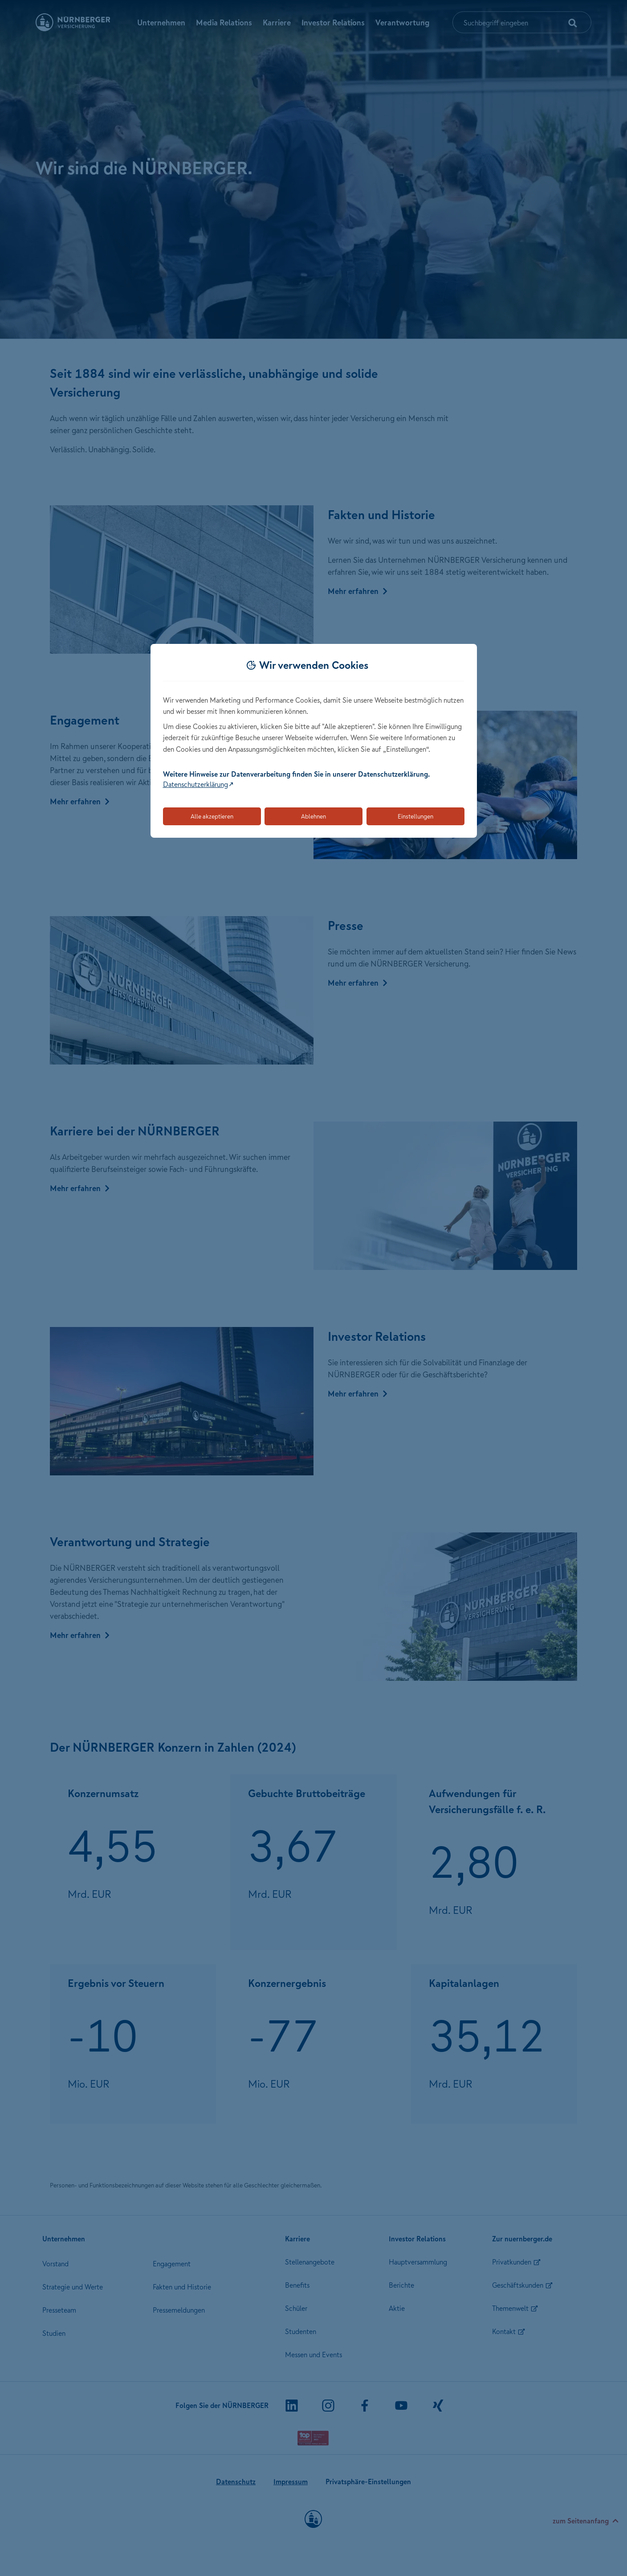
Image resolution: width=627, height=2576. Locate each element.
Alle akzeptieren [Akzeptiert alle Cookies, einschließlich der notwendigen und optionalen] (212, 816)
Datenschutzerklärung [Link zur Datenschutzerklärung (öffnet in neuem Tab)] (195, 784)
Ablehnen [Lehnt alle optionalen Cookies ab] (313, 816)
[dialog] (314, 741)
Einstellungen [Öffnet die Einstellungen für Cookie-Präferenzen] (415, 816)
